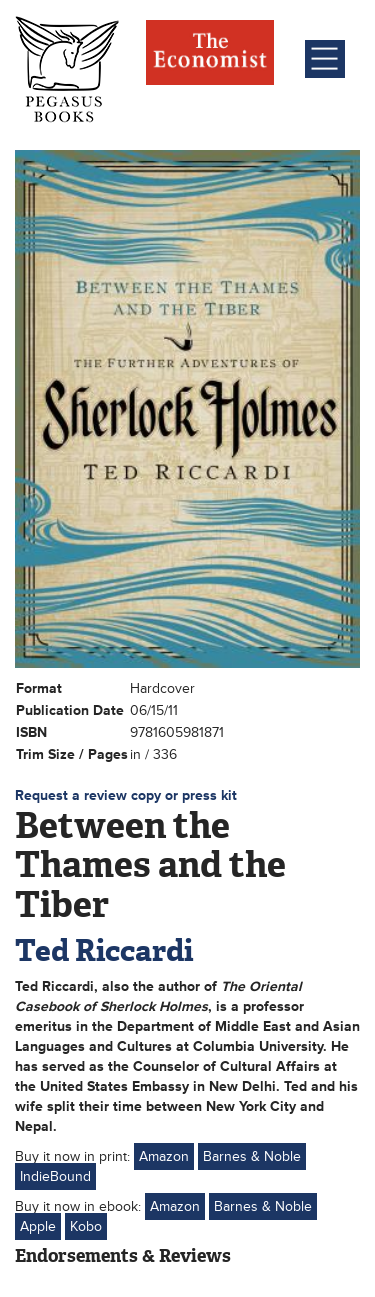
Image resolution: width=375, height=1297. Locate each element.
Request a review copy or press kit (126, 795)
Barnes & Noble (252, 1156)
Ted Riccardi (104, 950)
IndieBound (55, 1176)
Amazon (164, 1156)
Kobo (86, 1226)
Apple (38, 1226)
